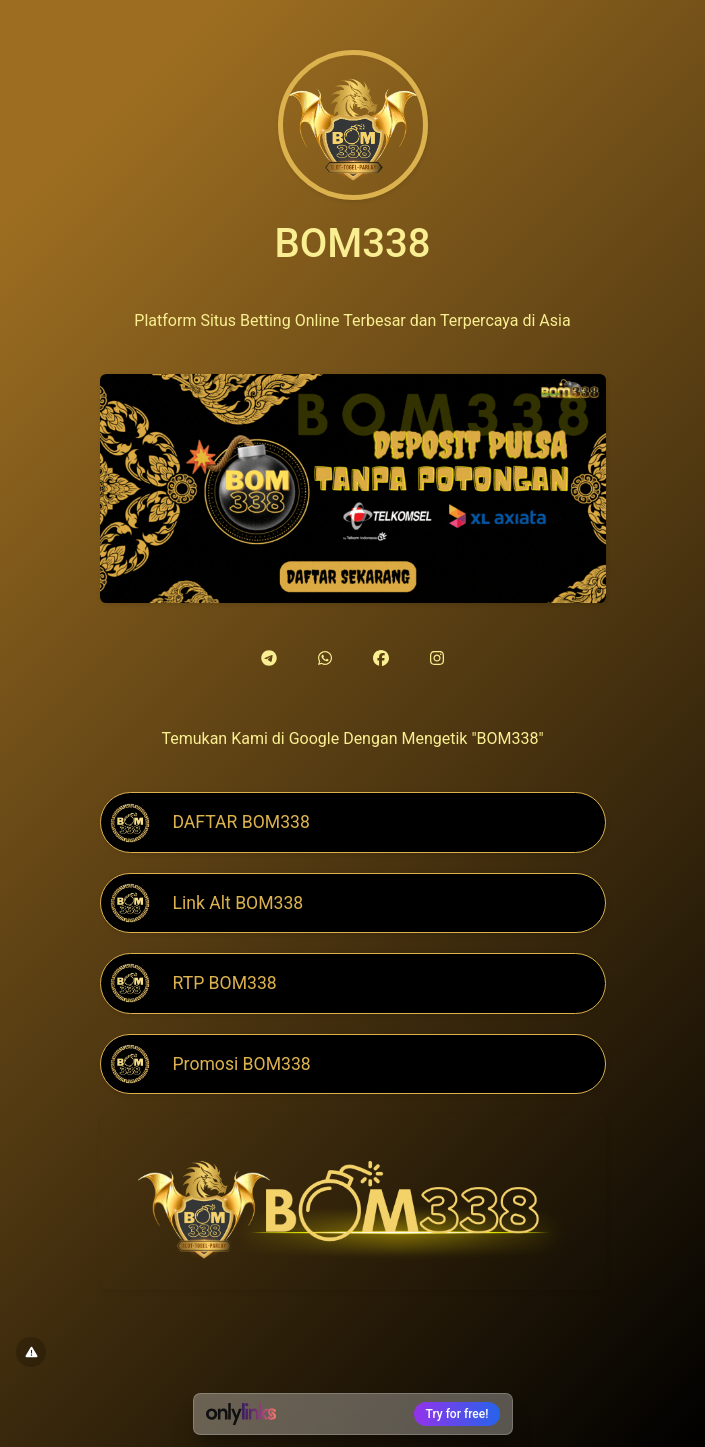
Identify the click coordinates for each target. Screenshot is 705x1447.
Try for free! (457, 1414)
